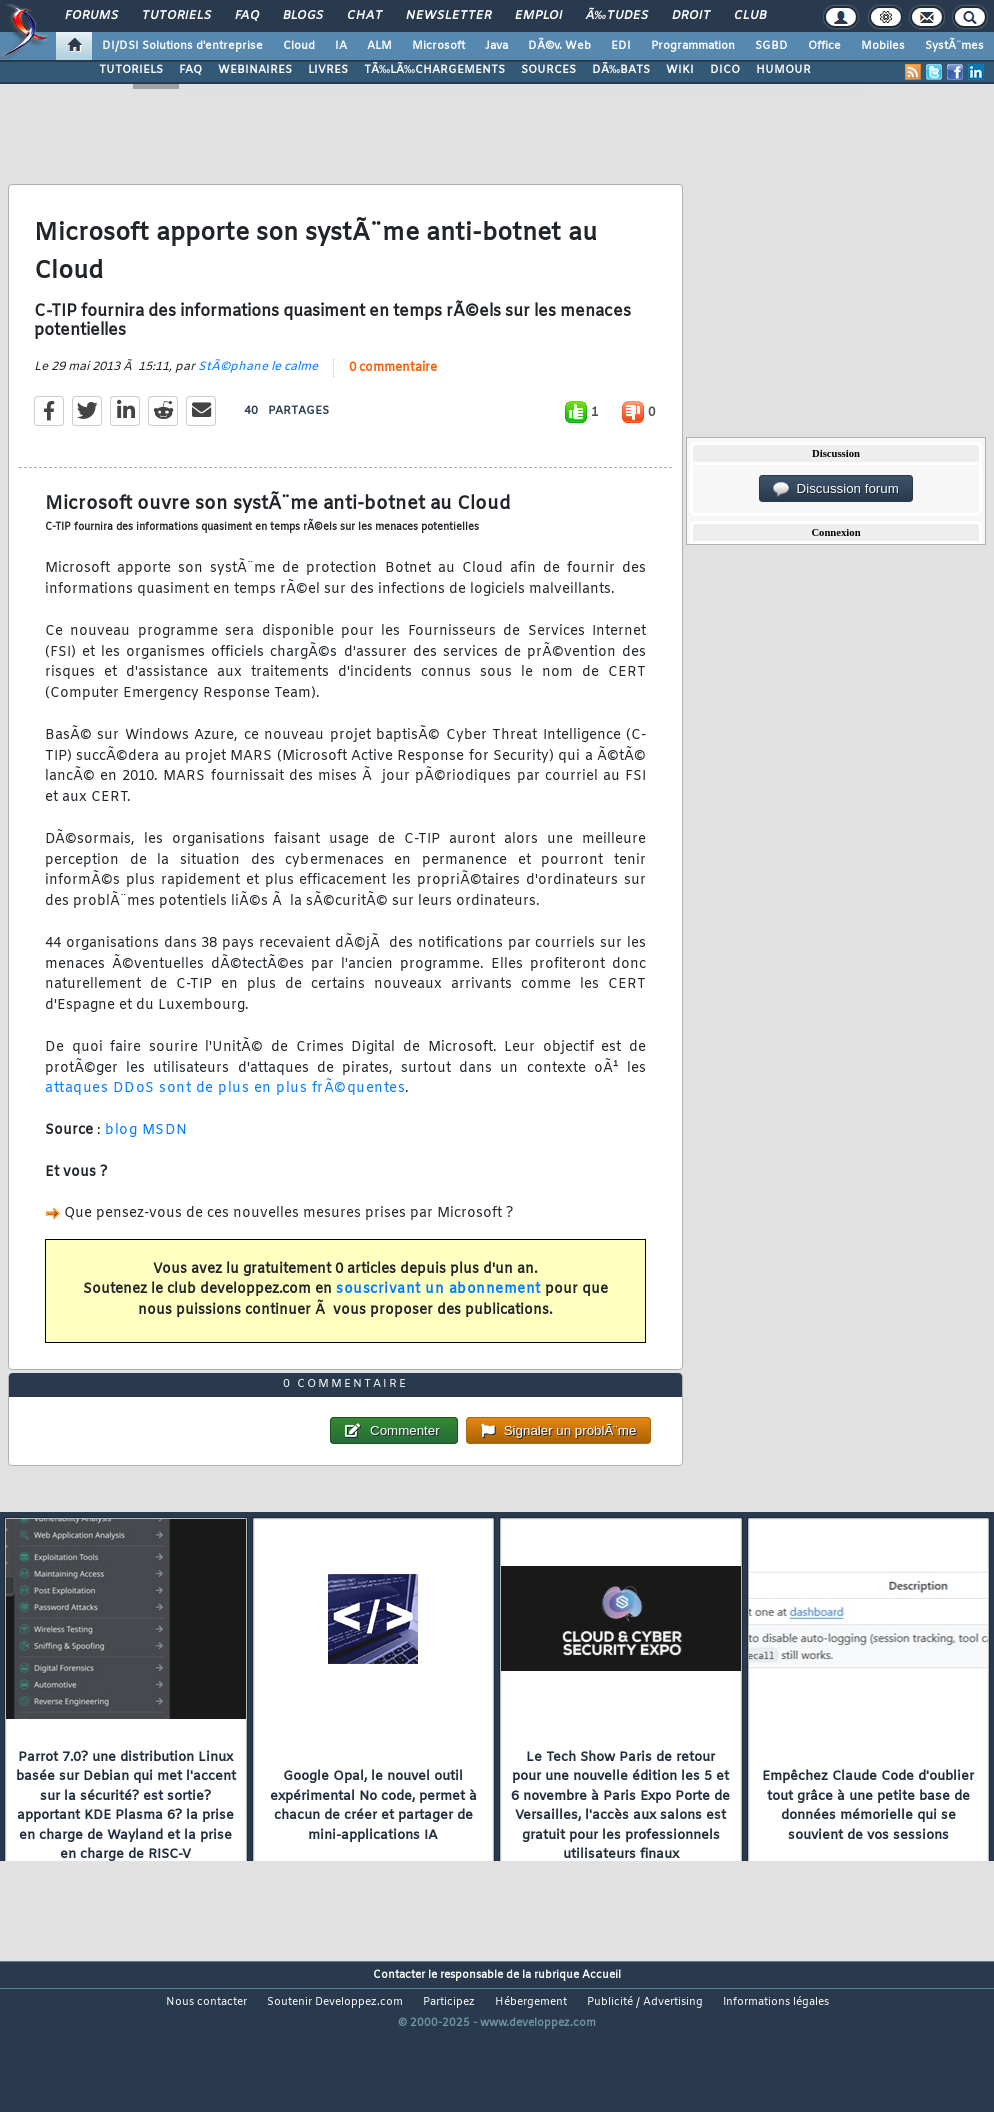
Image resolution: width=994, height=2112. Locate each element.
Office (824, 46)
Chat (364, 16)
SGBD (771, 46)
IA (341, 46)
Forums (91, 16)
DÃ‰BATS (621, 70)
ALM (379, 46)
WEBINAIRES (255, 70)
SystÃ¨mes (954, 46)
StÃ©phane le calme (258, 389)
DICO (725, 70)
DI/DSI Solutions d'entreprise (182, 46)
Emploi (538, 16)
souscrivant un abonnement (438, 1311)
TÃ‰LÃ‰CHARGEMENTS (434, 70)
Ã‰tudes (617, 16)
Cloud (299, 46)
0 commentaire (393, 390)
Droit (691, 16)
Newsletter (448, 16)
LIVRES (328, 70)
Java (496, 46)
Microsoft (438, 46)
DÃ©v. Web (559, 46)
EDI (621, 46)
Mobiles (883, 46)
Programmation (693, 46)
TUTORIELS (131, 70)
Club (750, 16)
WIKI (680, 70)
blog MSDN (146, 1152)
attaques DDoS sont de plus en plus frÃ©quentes (225, 1110)
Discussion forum (836, 489)
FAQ (247, 16)
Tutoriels (176, 16)
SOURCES (548, 70)
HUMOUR (783, 70)
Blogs (303, 16)
